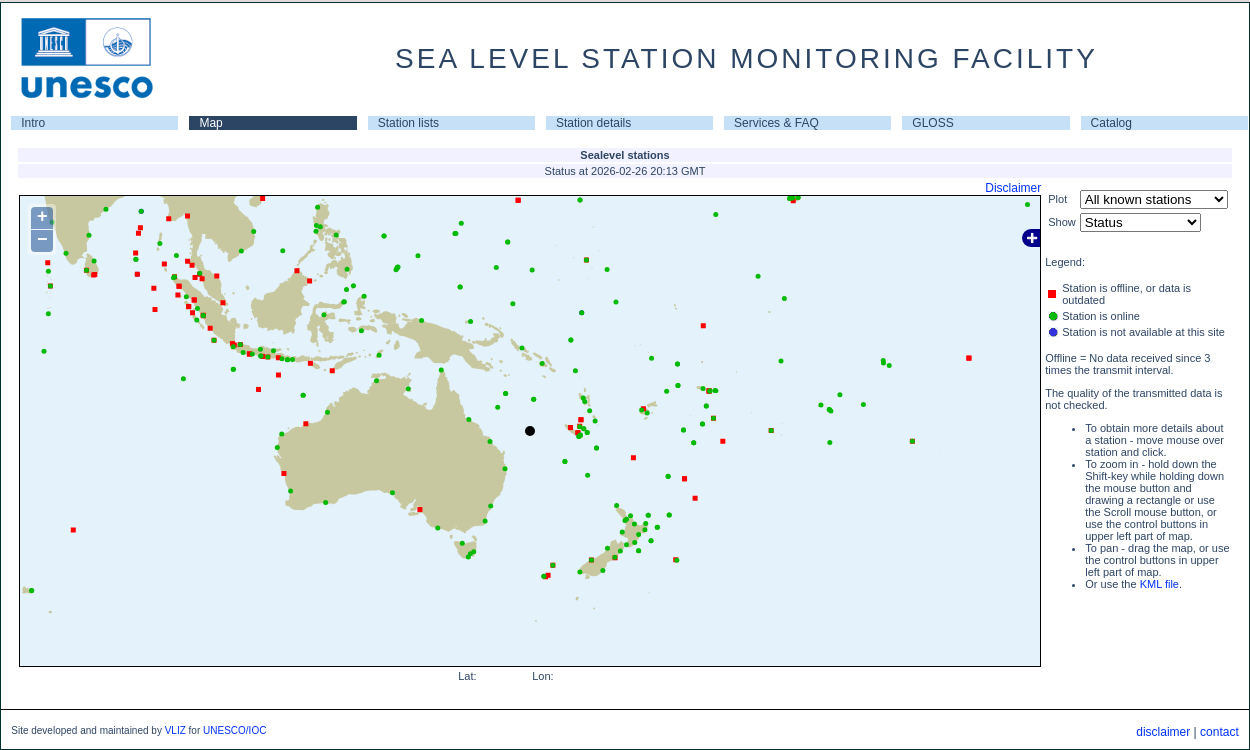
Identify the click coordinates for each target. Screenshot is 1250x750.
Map (210, 123)
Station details (593, 123)
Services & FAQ (776, 123)
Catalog (1111, 123)
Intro (33, 123)
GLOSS (932, 123)
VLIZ (175, 730)
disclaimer (1163, 732)
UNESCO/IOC (234, 730)
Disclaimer (1013, 188)
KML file (1159, 584)
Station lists (408, 123)
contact (1219, 732)
